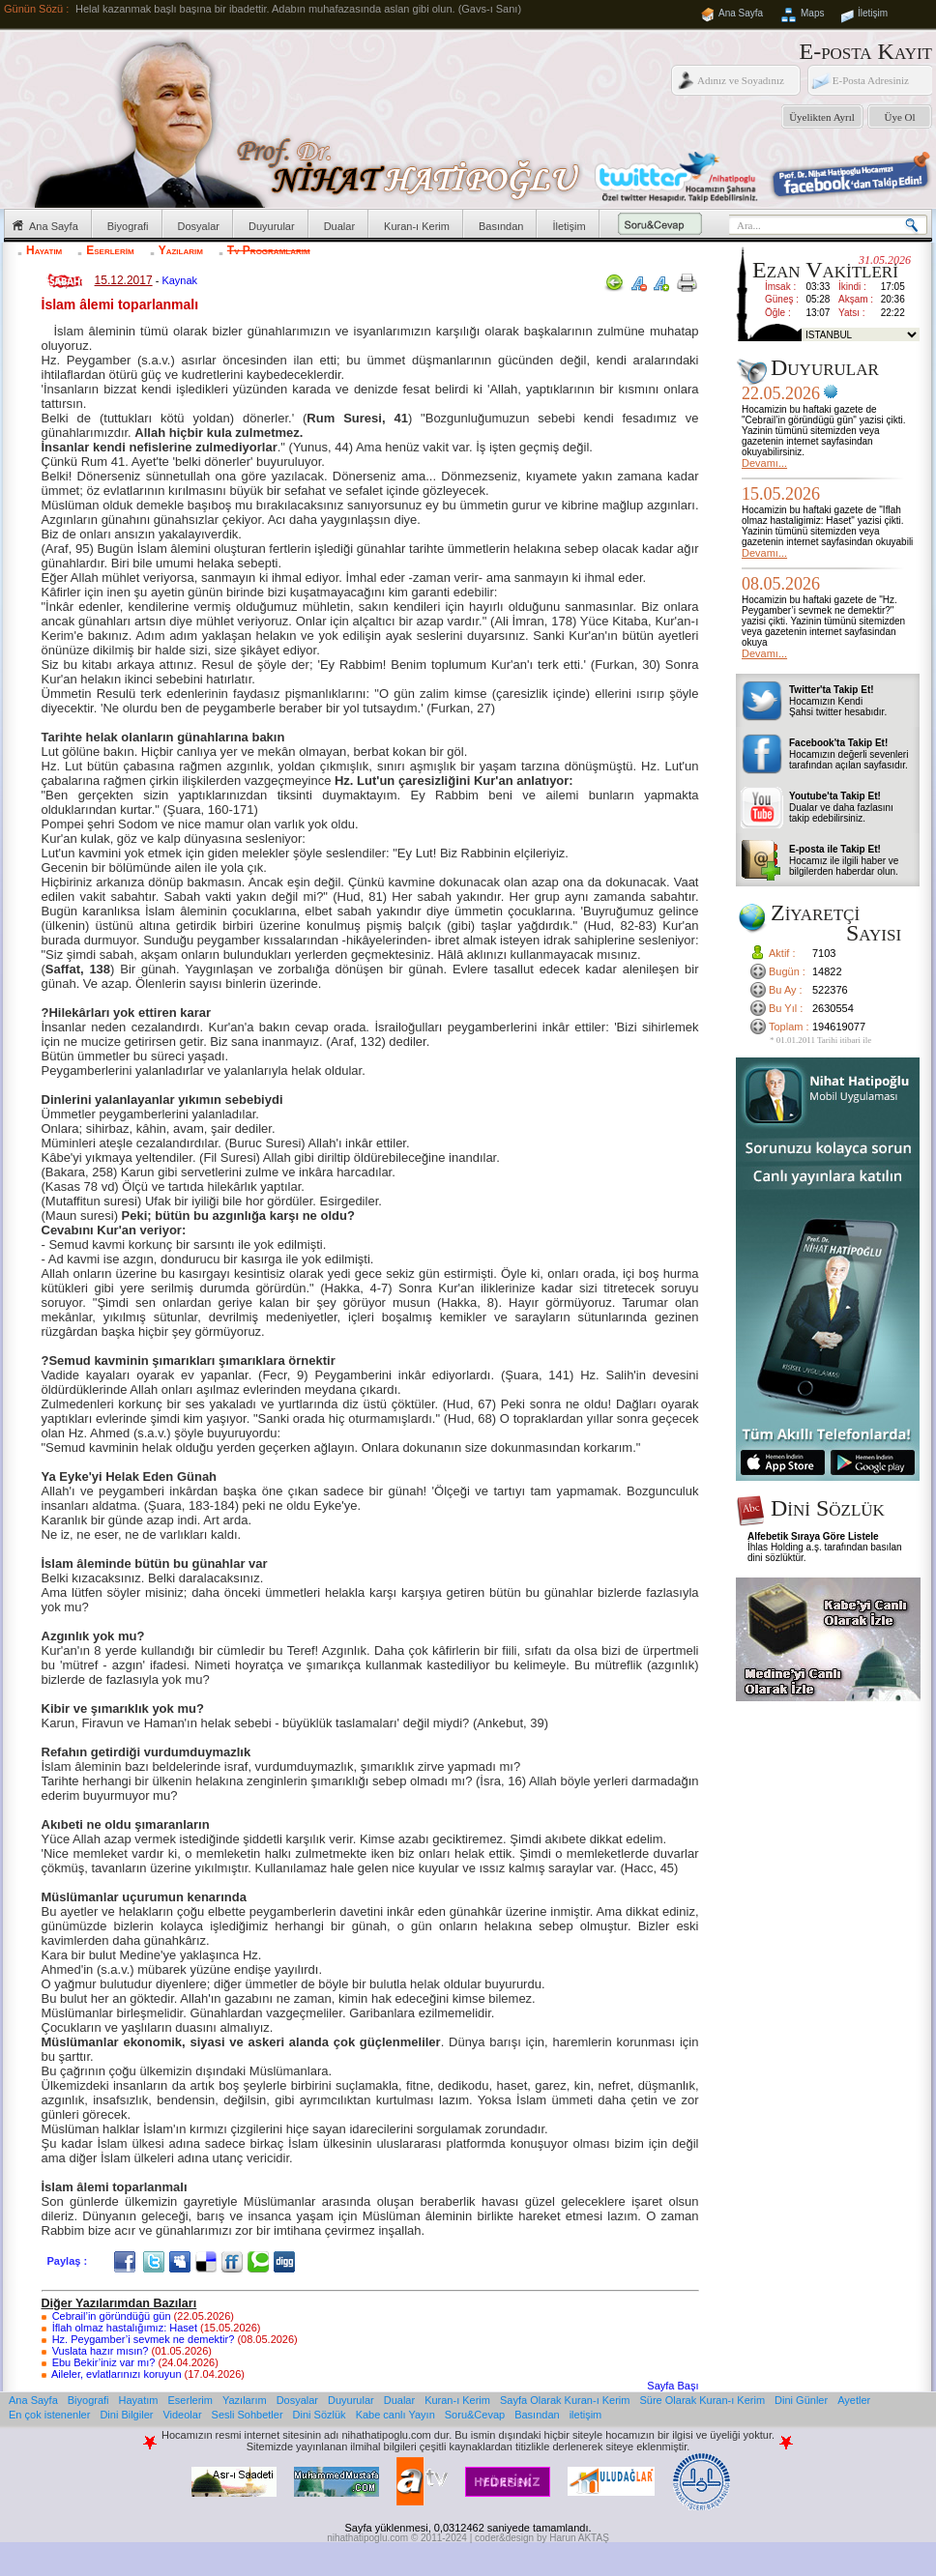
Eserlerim (109, 250)
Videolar (181, 2414)
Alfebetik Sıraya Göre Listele (813, 1536)
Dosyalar (198, 226)
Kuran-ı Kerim (417, 226)
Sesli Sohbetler (247, 2414)
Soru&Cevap (475, 2414)
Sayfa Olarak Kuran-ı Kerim (565, 2400)
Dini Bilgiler (126, 2414)
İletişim (873, 13)
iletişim (586, 2414)
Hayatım (44, 250)
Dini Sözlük (319, 2414)
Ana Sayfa (740, 13)
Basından (501, 226)
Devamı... (764, 463)
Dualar (339, 226)
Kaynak (179, 280)
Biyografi (128, 226)
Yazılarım (181, 250)
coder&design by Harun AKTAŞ (542, 2538)
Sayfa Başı (672, 2385)
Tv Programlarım (268, 250)
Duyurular (272, 226)
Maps (812, 13)
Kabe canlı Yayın (395, 2414)
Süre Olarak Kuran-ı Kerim (702, 2400)
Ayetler (853, 2400)
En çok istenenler (49, 2414)
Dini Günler (801, 2400)
